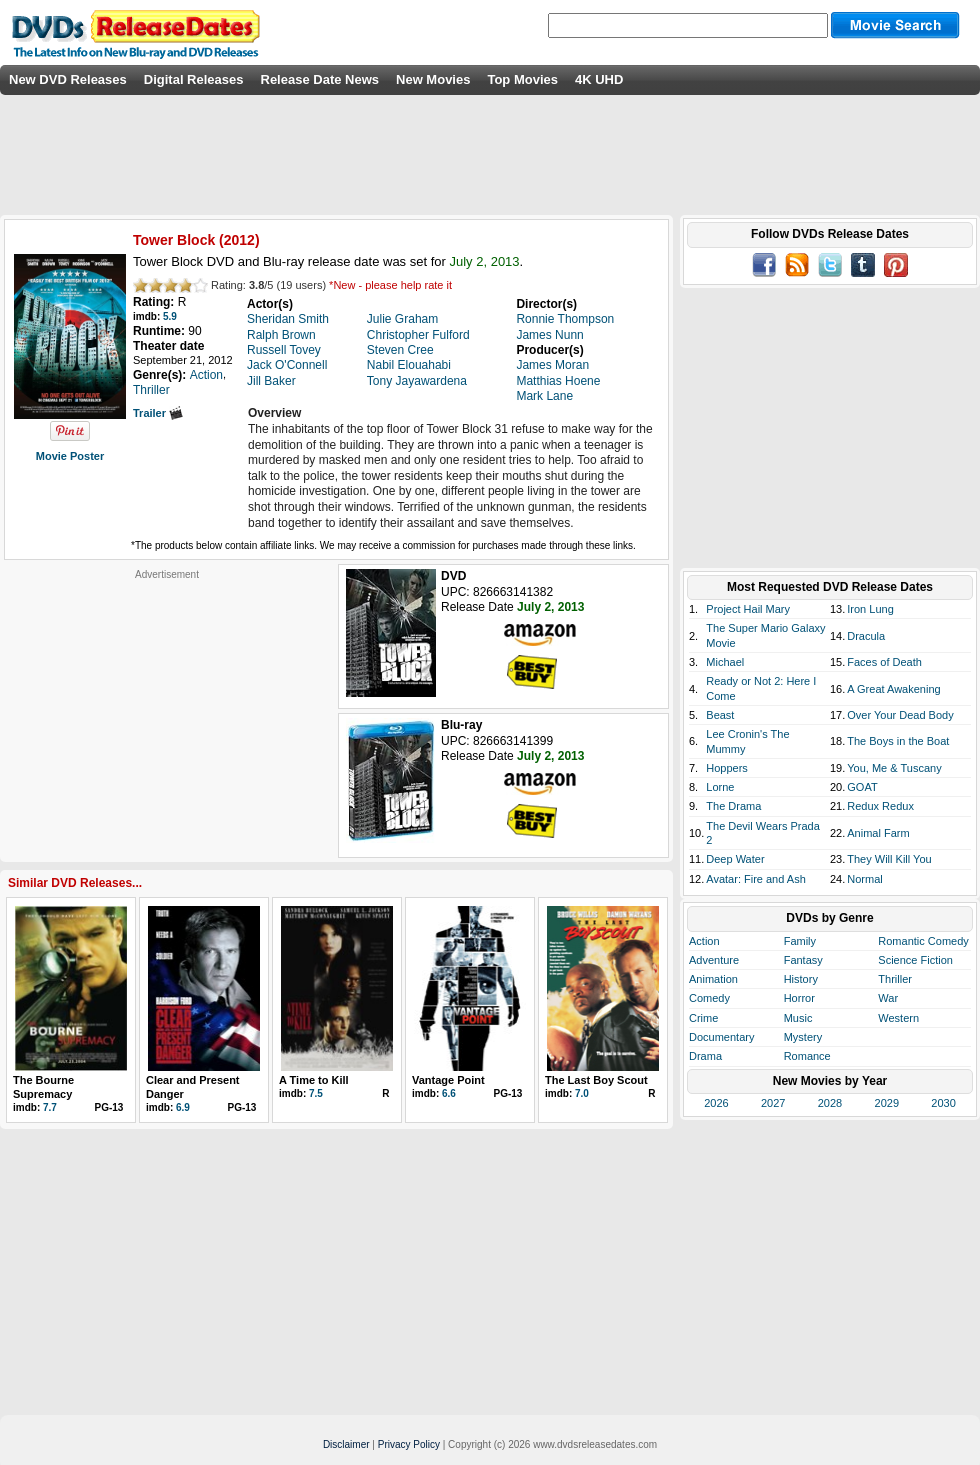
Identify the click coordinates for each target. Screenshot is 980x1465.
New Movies (433, 79)
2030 (943, 1103)
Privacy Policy (409, 1444)
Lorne (720, 787)
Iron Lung (870, 609)
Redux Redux (880, 806)
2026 (716, 1103)
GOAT (862, 787)
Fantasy (803, 960)
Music (798, 1018)
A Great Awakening (893, 689)
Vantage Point (448, 1080)
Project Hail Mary (748, 609)
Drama (705, 1056)
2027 (773, 1103)
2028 (830, 1103)
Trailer (158, 413)
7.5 (316, 1093)
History (801, 979)
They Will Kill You (889, 859)
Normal (864, 879)
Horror (799, 998)
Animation (713, 979)
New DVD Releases (68, 79)
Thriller (895, 979)
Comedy (709, 998)
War (888, 998)
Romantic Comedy (923, 941)
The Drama (733, 806)
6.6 (449, 1093)
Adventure (714, 960)
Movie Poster (70, 456)
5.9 (170, 316)
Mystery (803, 1037)
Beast (720, 715)
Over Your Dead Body (900, 715)
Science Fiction (915, 960)
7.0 (582, 1093)
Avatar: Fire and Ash (755, 879)
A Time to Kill (314, 1080)
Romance (807, 1056)
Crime (703, 1018)
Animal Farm (878, 833)
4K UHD (599, 79)
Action (704, 941)
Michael (725, 662)
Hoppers (727, 768)
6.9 (183, 1107)
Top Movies (522, 79)
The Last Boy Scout (596, 1080)
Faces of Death (884, 662)
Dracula (866, 636)
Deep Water (735, 859)
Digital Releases (194, 79)
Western (898, 1018)
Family (800, 941)
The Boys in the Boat (898, 741)
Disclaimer (346, 1444)
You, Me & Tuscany (894, 768)
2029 (887, 1103)
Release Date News (320, 79)
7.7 (50, 1107)
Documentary (721, 1037)
